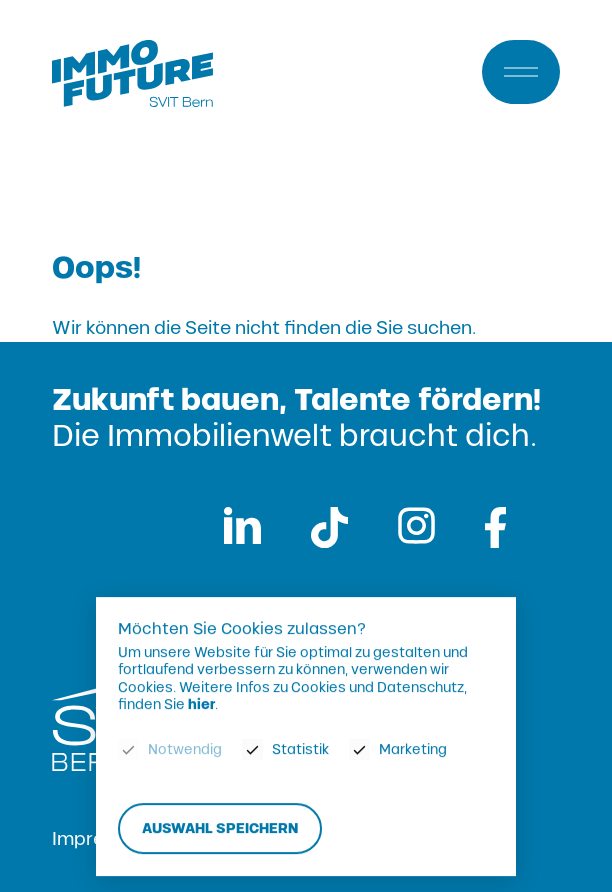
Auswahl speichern (220, 828)
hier (201, 705)
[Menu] (521, 72)
